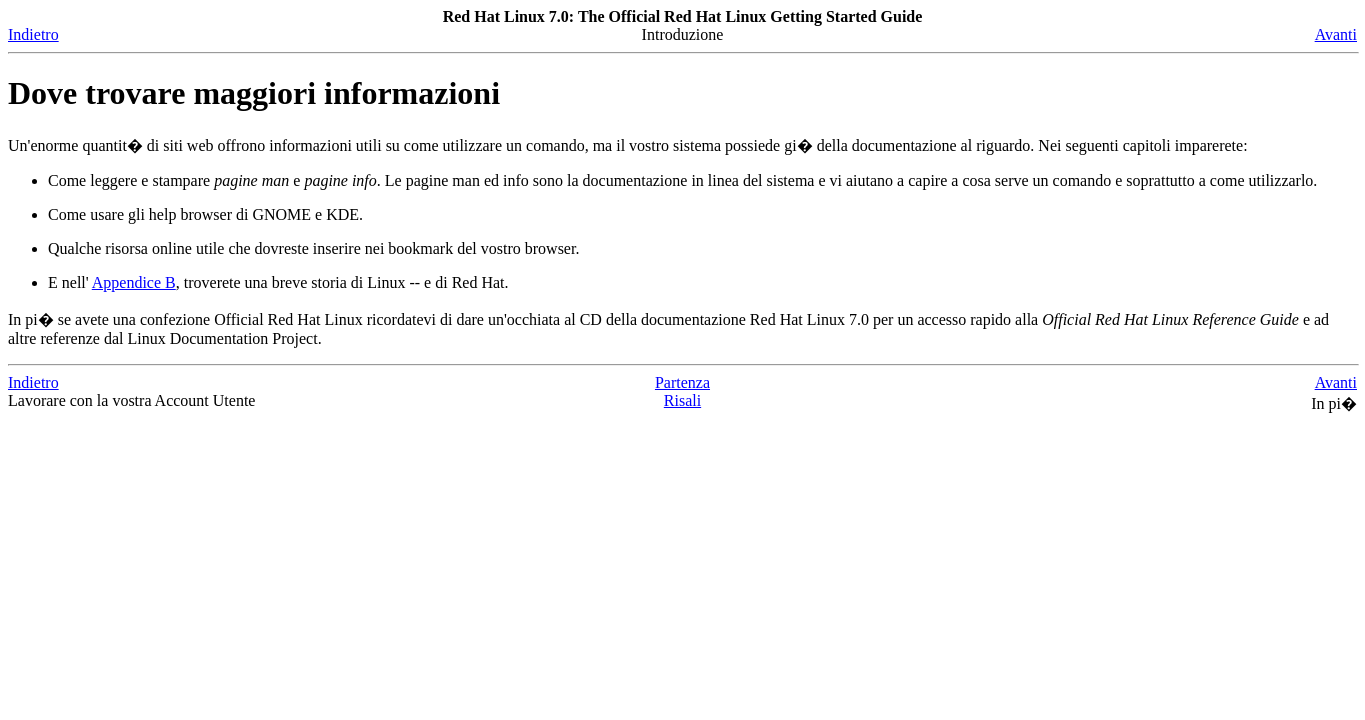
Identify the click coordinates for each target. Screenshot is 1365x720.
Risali (682, 400)
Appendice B (134, 282)
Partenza (682, 382)
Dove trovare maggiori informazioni (254, 93)
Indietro (33, 34)
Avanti (1336, 34)
